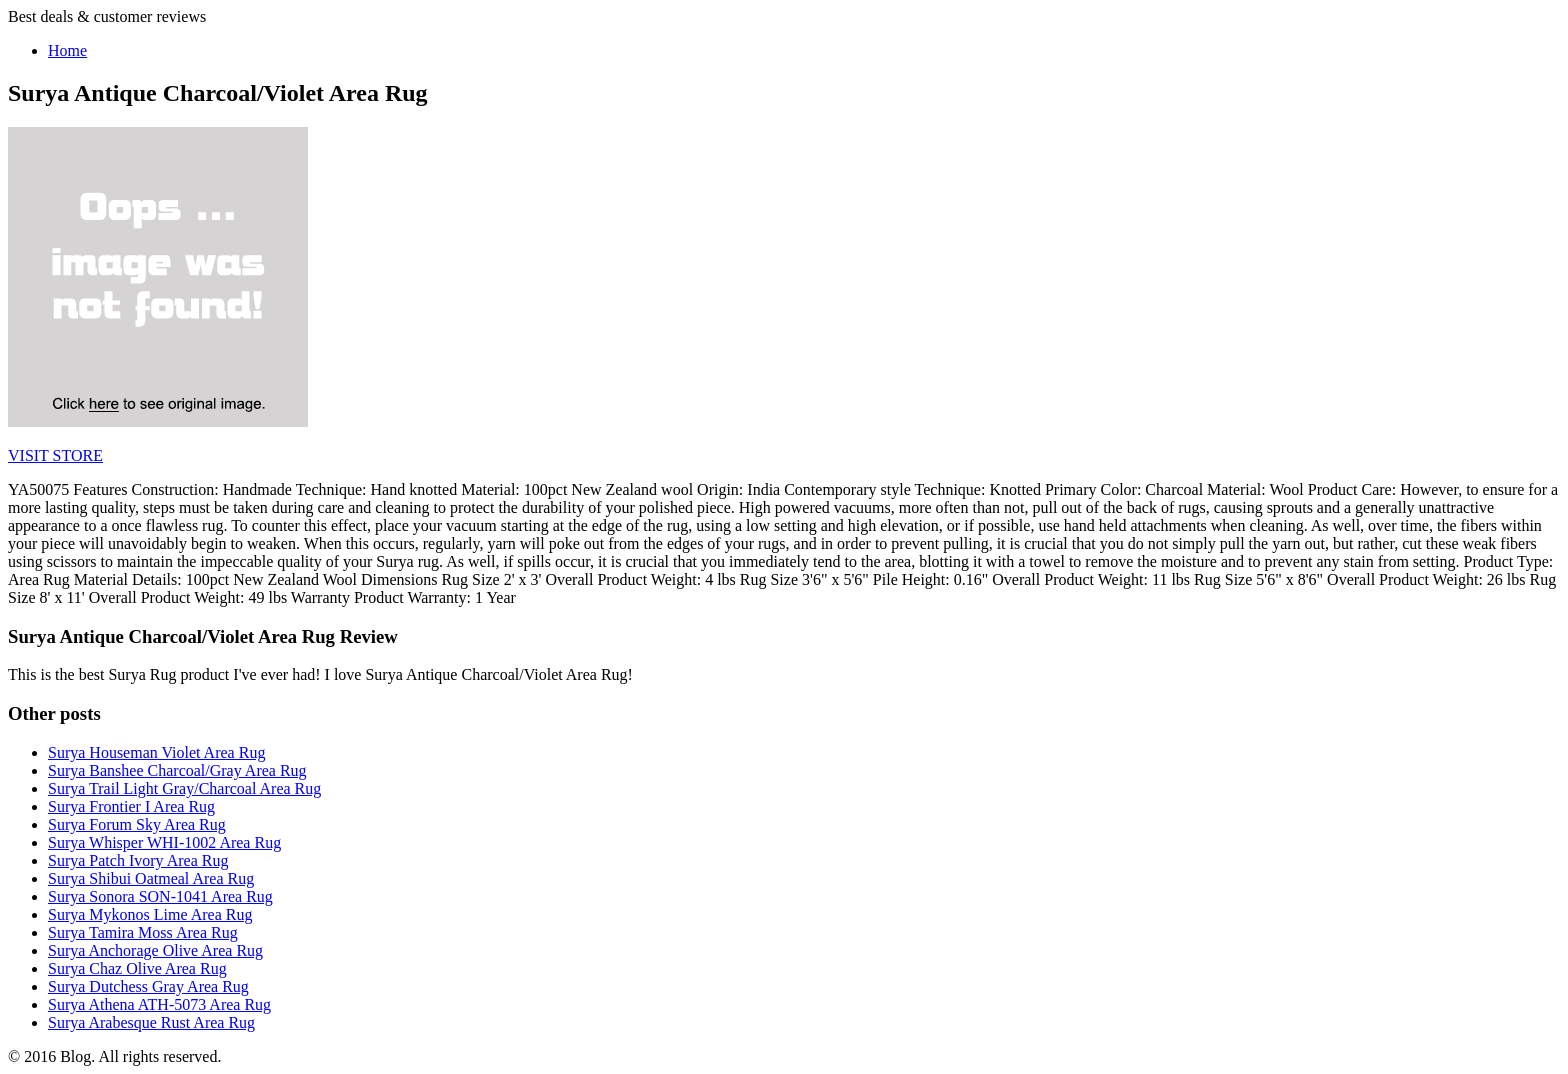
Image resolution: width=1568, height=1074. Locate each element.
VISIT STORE (55, 455)
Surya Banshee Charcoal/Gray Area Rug (177, 770)
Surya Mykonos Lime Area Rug (150, 914)
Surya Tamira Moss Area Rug (143, 932)
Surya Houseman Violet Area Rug (156, 752)
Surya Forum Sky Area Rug (137, 824)
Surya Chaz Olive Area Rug (137, 968)
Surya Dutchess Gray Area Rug (148, 986)
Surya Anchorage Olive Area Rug (155, 950)
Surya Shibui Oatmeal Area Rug (151, 878)
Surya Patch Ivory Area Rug (138, 860)
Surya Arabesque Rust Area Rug (151, 1022)
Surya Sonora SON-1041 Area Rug (160, 896)
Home (67, 50)
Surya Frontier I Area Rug (131, 806)
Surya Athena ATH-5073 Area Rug (159, 1004)
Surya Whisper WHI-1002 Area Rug (164, 842)
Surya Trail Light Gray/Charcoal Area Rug (184, 788)
